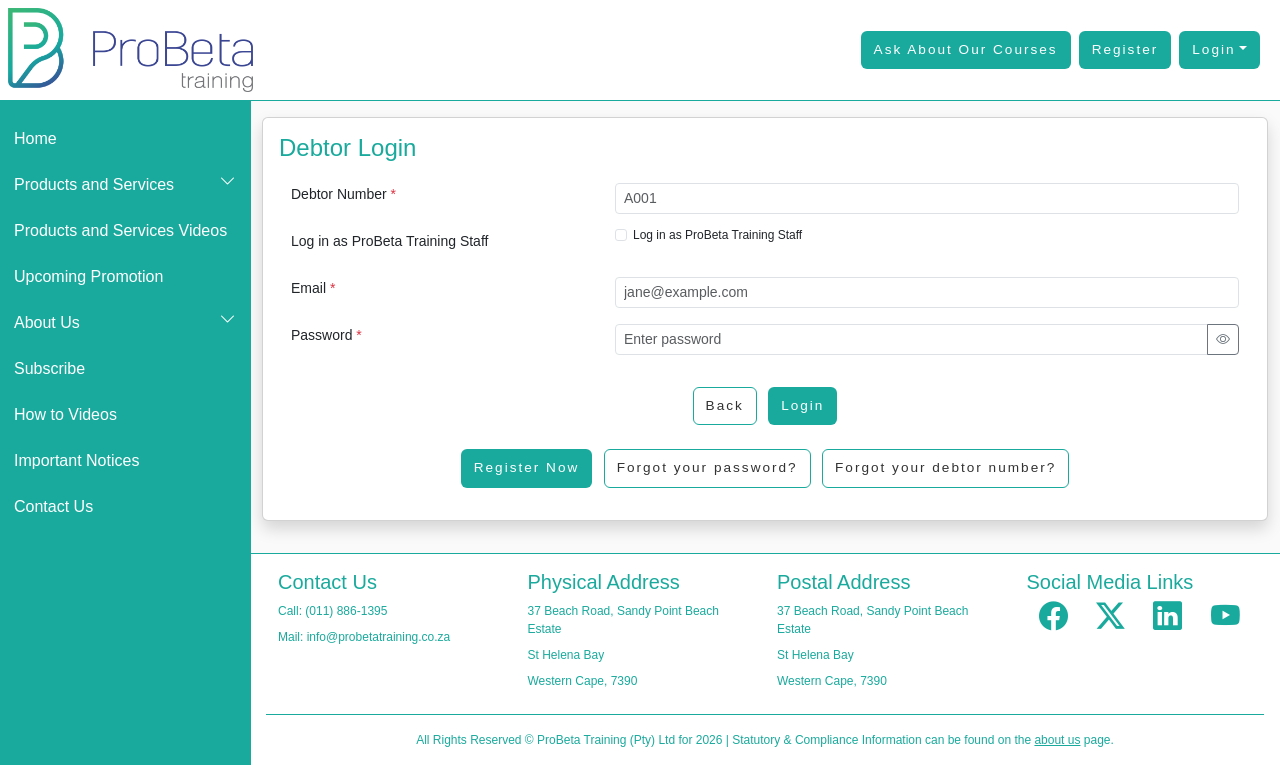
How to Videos (65, 414)
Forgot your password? (707, 467)
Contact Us (53, 506)
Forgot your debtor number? (945, 467)
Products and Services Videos (120, 230)
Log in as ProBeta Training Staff (389, 241)
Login (1213, 49)
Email (313, 288)
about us (1057, 740)
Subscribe (49, 368)
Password (326, 335)
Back (725, 405)
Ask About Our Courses (966, 49)
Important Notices (76, 460)
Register (1125, 49)
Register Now (527, 467)
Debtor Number (343, 194)
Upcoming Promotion (88, 276)
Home (35, 138)
